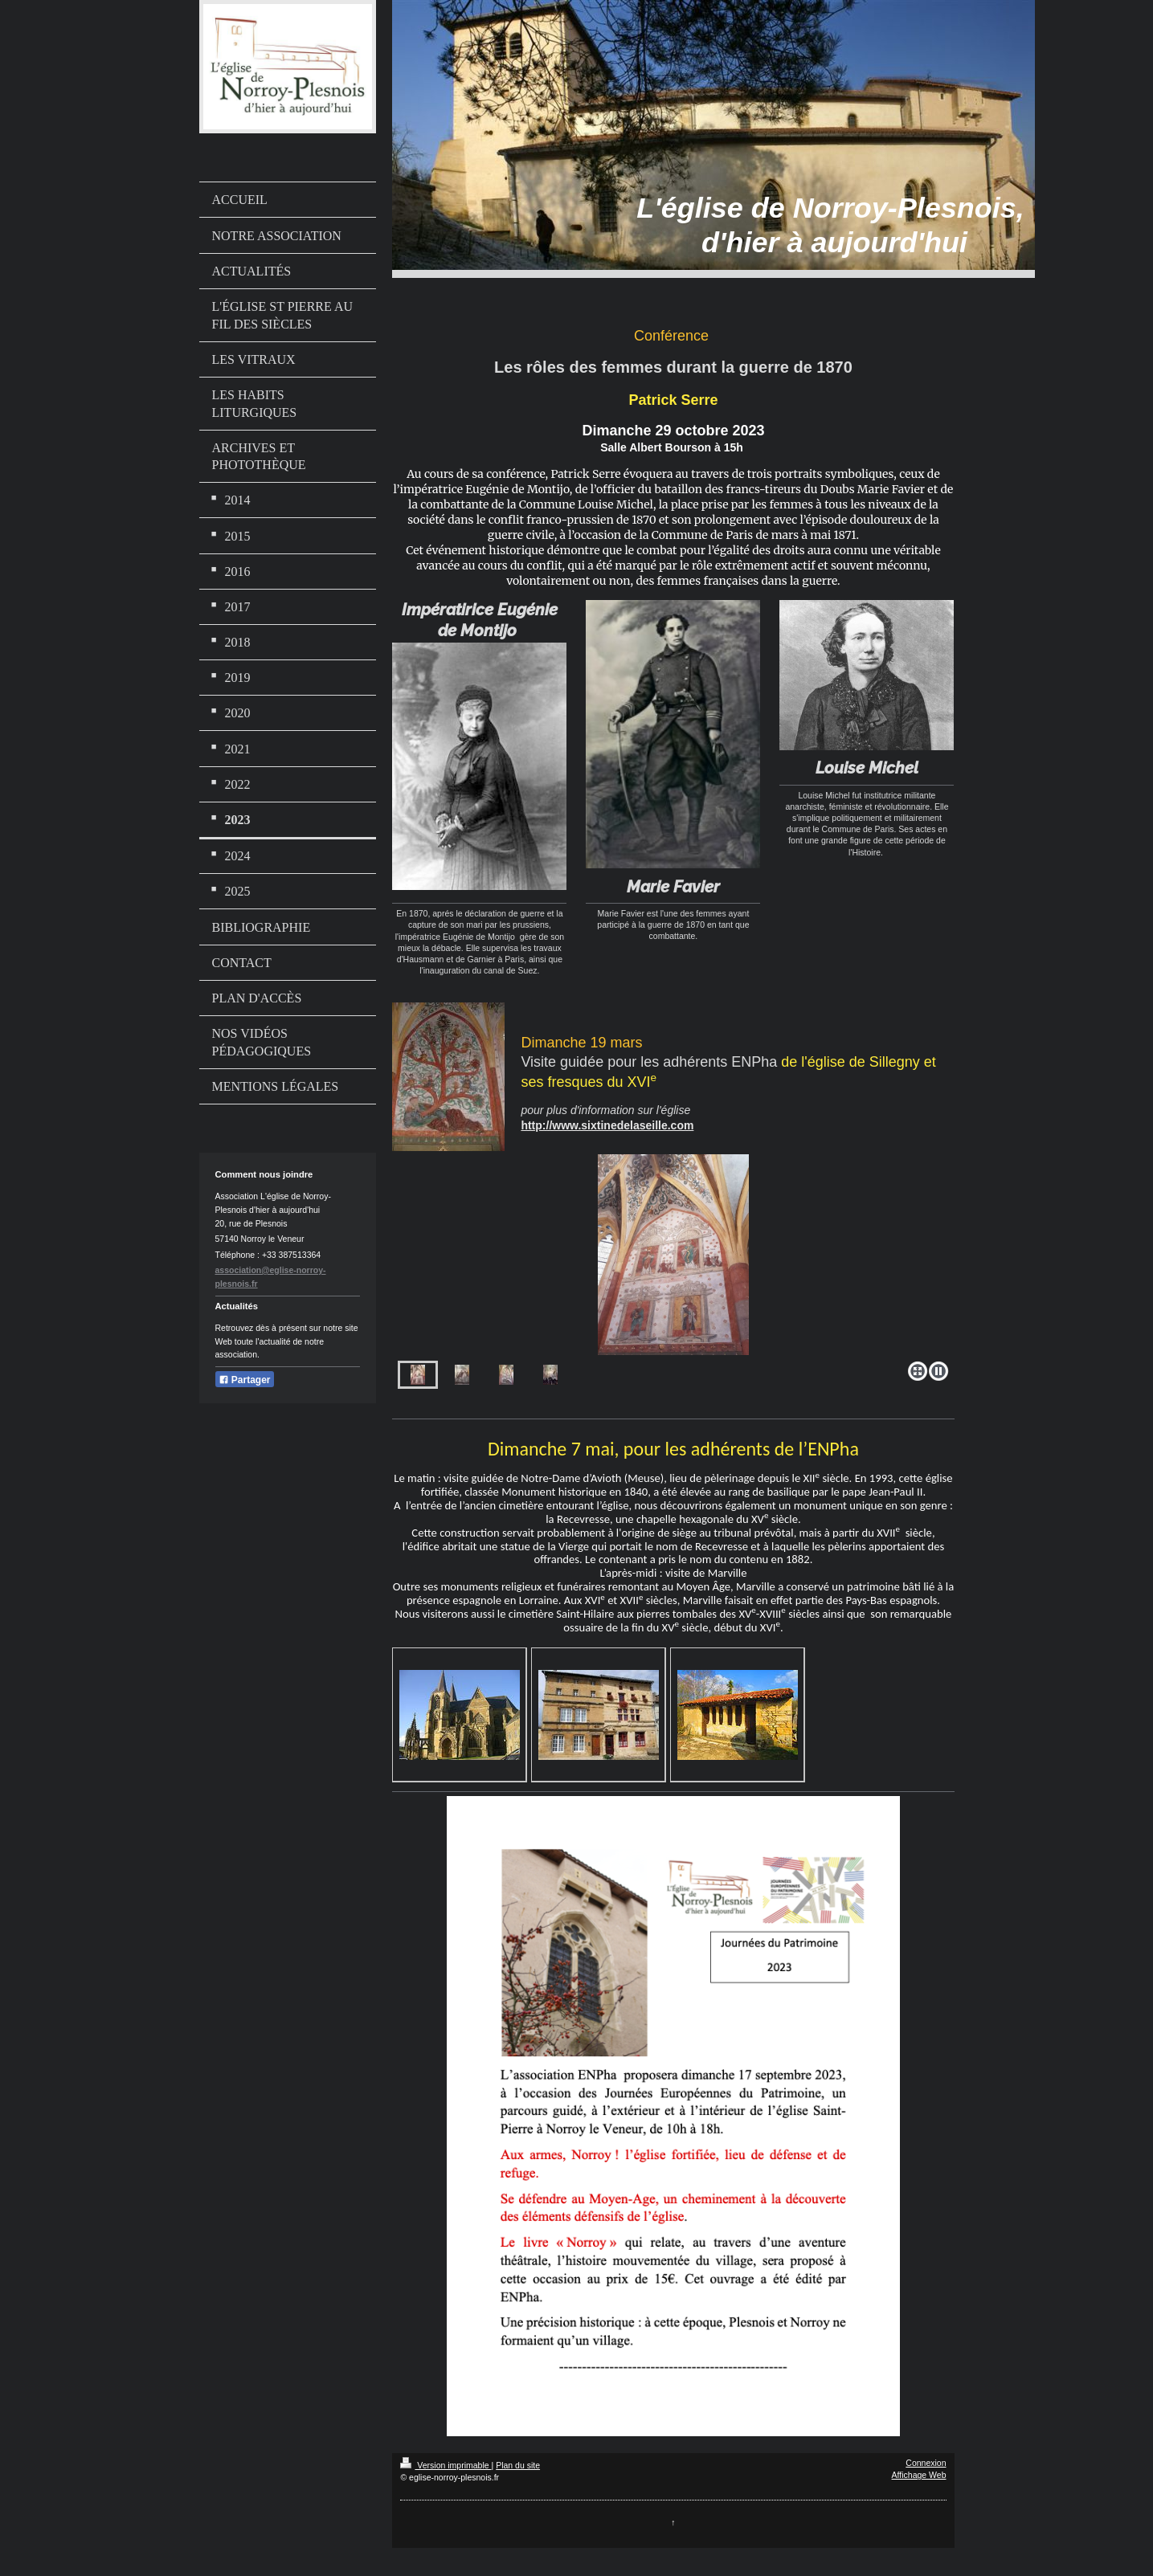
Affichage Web (919, 2475)
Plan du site (518, 2465)
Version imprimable (445, 2465)
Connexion (926, 2463)
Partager (245, 1380)
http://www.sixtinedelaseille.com (607, 1125)
